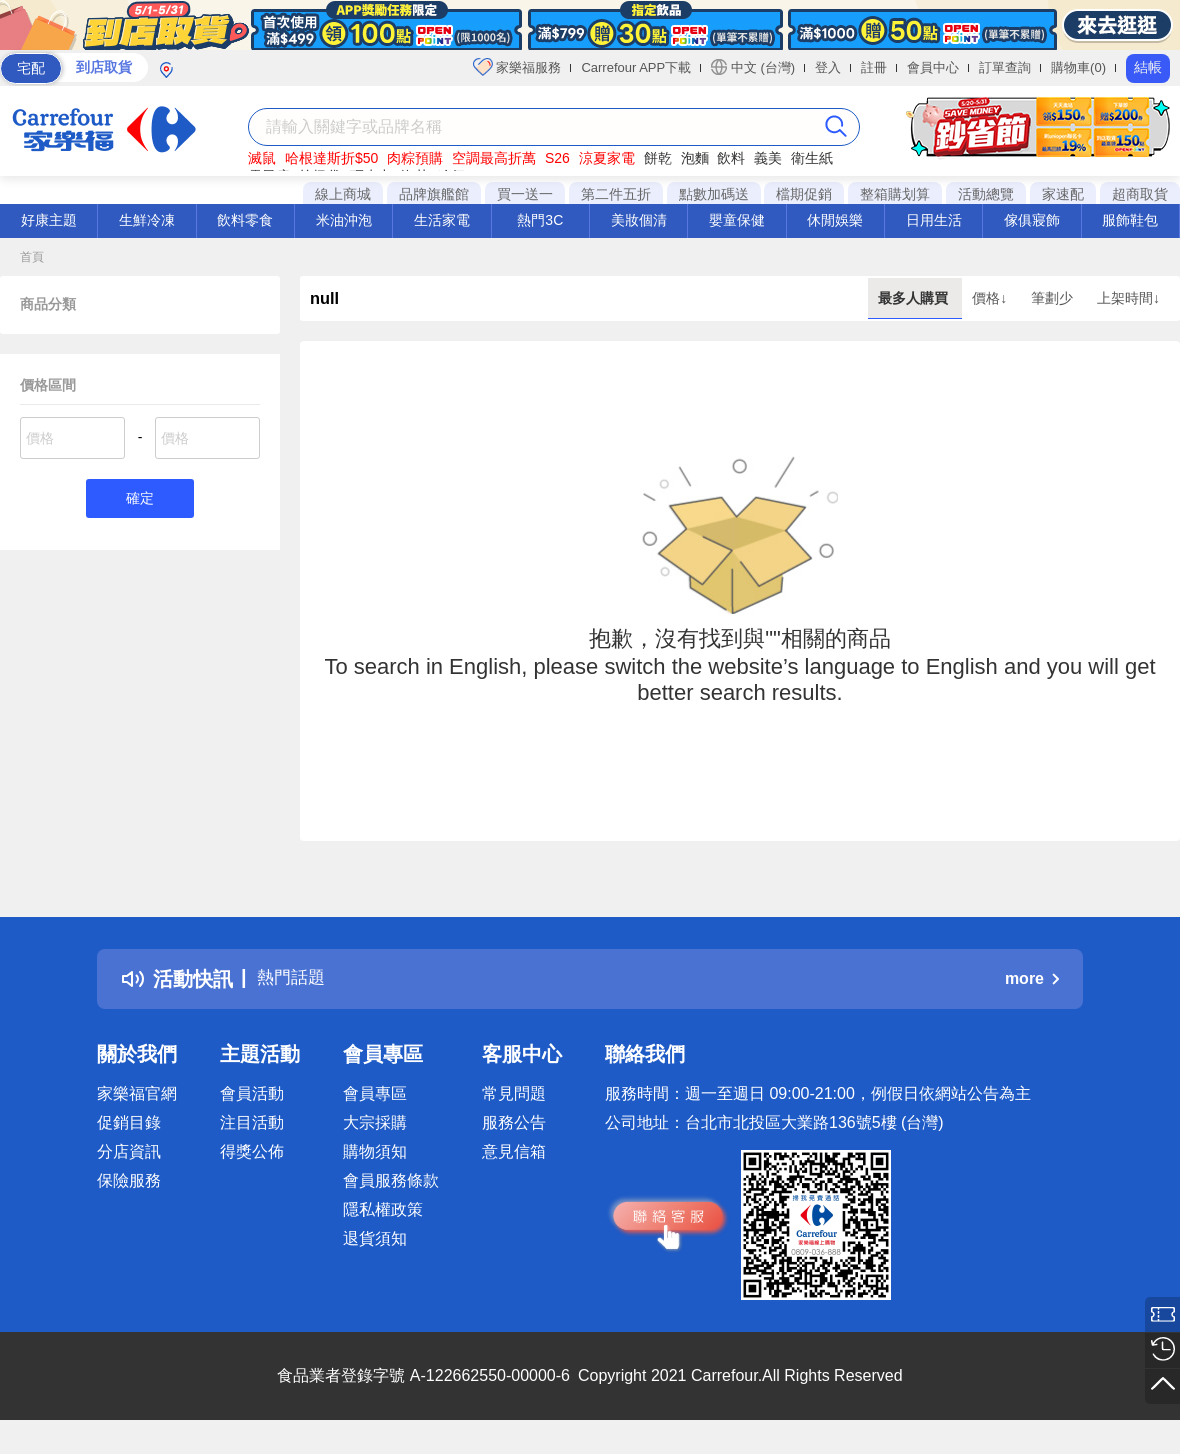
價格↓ (991, 298)
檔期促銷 (804, 194)
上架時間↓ (1128, 298)
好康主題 (49, 220)
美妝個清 (639, 220)
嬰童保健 (737, 220)
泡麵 (695, 158)
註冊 (874, 67)
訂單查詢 (1005, 67)
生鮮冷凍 (147, 220)
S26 (557, 158)
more (1032, 978)
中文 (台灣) (753, 67)
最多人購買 (915, 298)
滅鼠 (262, 158)
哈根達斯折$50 (331, 158)
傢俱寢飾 (1032, 220)
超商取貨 (1140, 194)
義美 (768, 158)
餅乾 (658, 158)
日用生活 (934, 220)
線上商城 (343, 194)
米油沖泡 (344, 220)
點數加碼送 (714, 194)
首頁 (32, 257)
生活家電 (442, 220)
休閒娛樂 (835, 220)
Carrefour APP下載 (636, 67)
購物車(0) (1078, 67)
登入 (828, 67)
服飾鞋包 (1130, 220)
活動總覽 (986, 194)
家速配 (1063, 194)
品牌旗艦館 (434, 194)
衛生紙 (812, 158)
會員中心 (933, 67)
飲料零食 (245, 220)
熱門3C (540, 220)
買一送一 (525, 194)
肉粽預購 (415, 158)
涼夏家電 (607, 158)
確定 (140, 499)
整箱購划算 (895, 194)
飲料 (731, 158)
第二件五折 (616, 194)
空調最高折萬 (494, 158)
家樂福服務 (517, 67)
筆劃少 (1054, 298)
